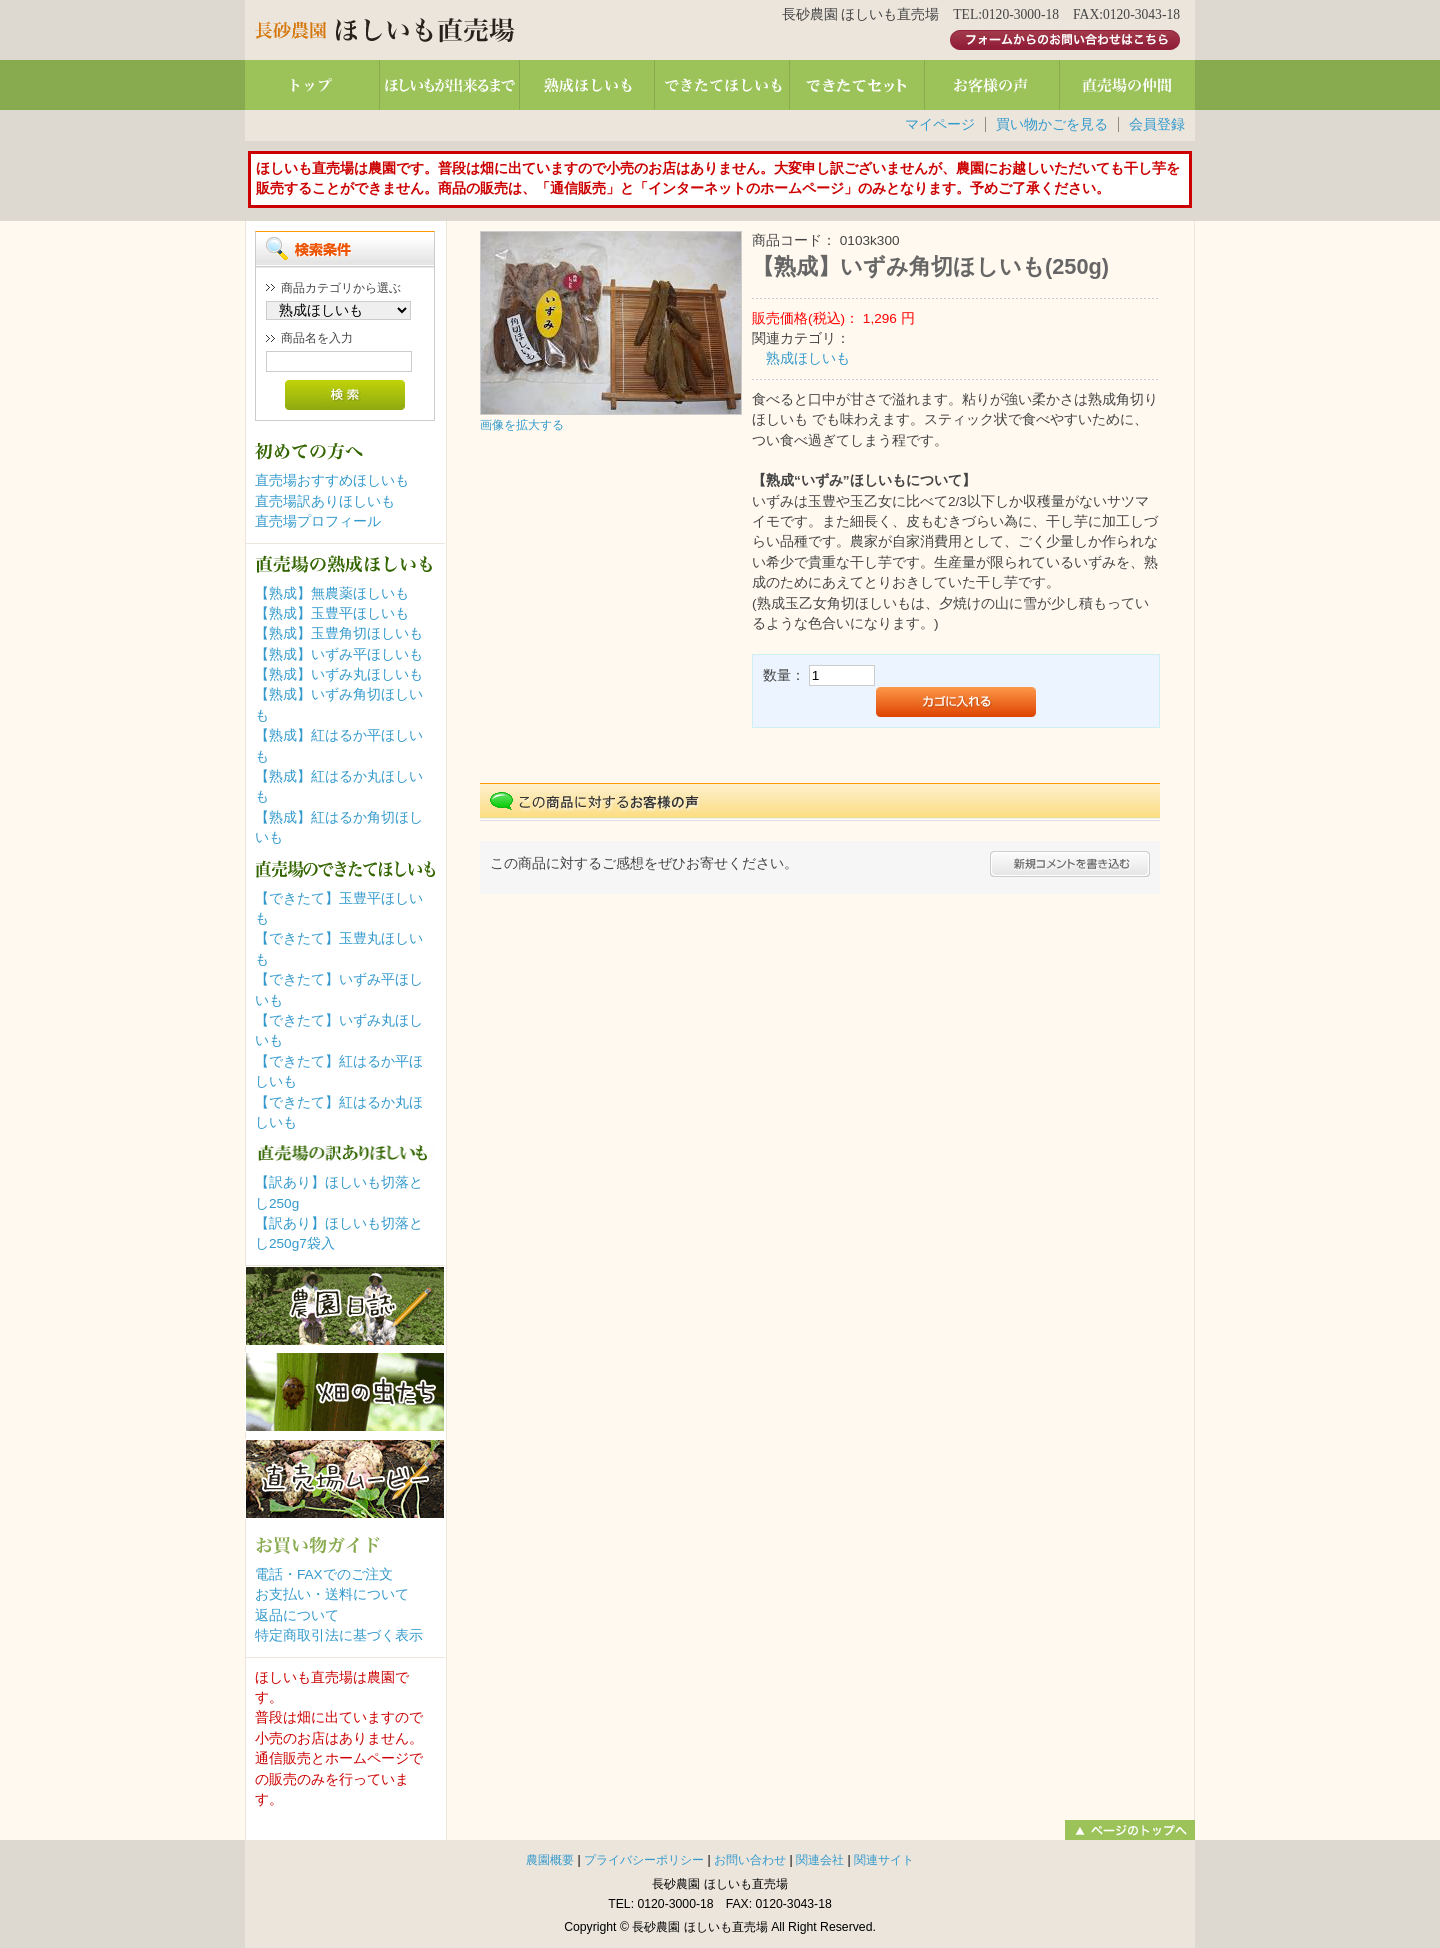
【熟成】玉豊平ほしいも (332, 613)
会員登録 (1157, 124)
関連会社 (820, 1860)
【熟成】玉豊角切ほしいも (339, 633)
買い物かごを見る (1052, 124)
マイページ (940, 124)
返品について (297, 1615)
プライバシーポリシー (644, 1860)
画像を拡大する (522, 425)
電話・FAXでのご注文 (324, 1574)
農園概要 (550, 1860)
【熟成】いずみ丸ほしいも (339, 674)
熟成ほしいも (808, 358)
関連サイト (884, 1860)
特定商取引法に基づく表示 (339, 1635)
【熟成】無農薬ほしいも (332, 593)
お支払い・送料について (332, 1594)
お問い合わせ (750, 1860)
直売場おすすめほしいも (332, 480)
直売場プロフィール (318, 521)
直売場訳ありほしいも (325, 501)
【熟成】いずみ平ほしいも (339, 654)
